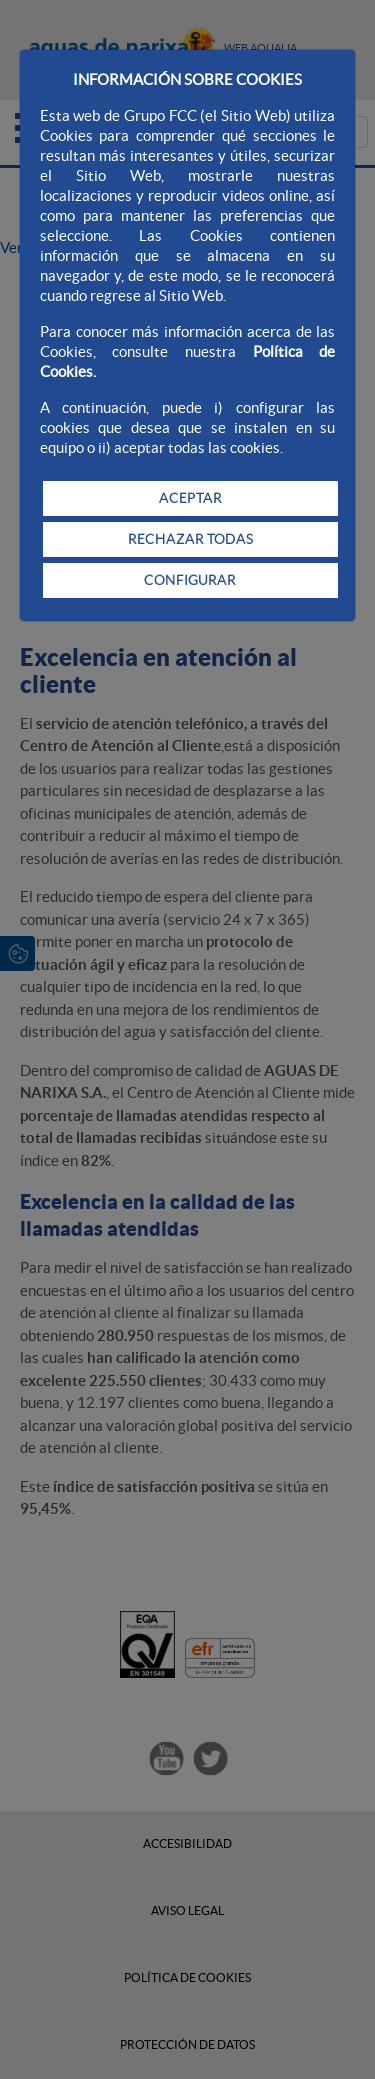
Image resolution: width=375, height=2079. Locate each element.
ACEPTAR (190, 498)
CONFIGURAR (190, 580)
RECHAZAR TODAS (190, 539)
